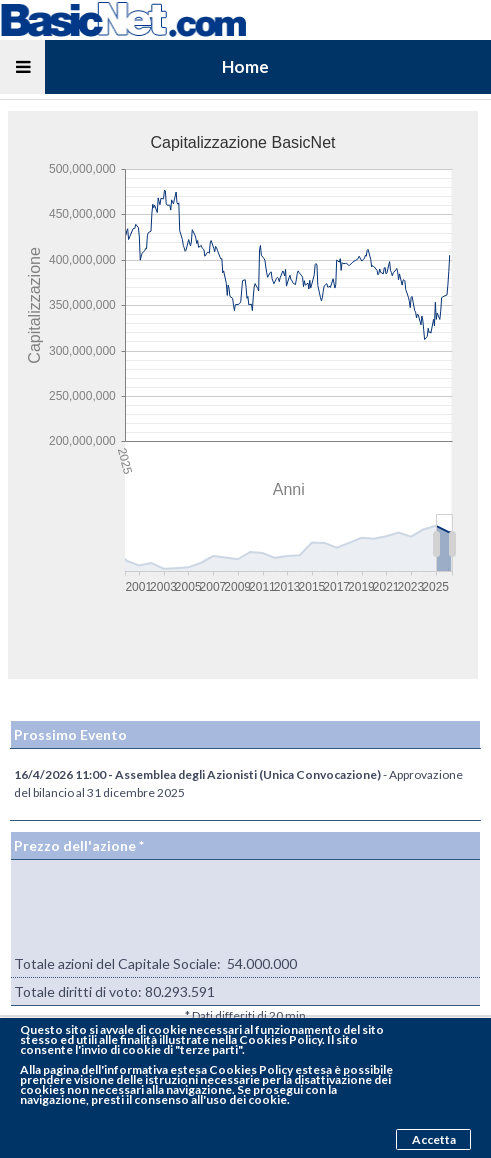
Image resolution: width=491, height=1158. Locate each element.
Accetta (434, 1139)
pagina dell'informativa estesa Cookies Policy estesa (187, 1069)
